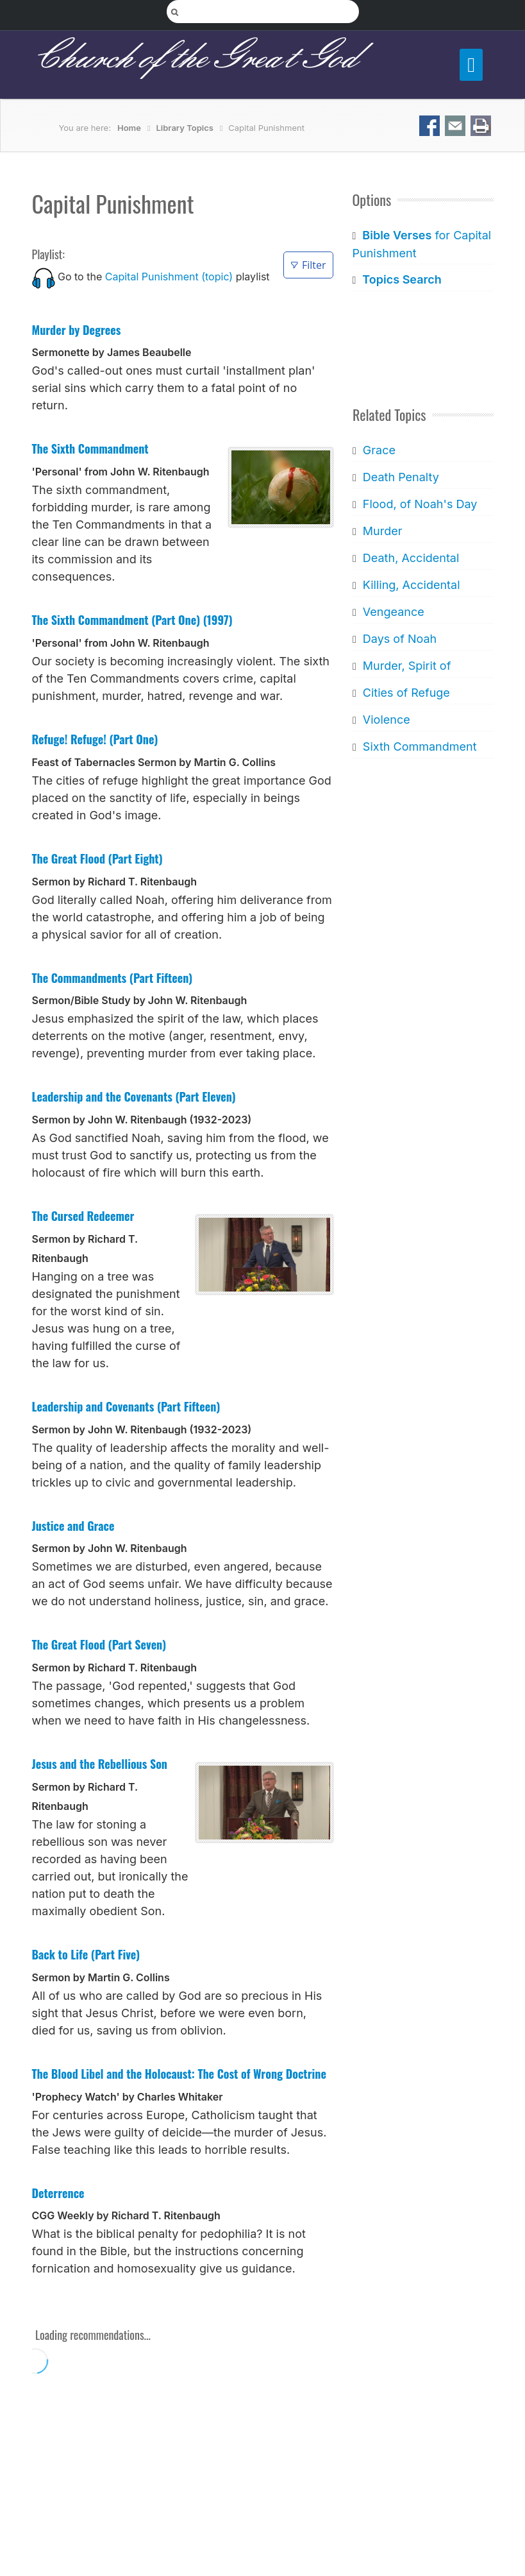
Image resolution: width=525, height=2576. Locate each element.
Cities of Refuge (405, 692)
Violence (386, 719)
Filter (308, 265)
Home (129, 128)
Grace (378, 450)
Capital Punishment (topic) (169, 276)
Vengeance (393, 611)
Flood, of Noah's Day (419, 504)
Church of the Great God (194, 58)
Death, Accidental (410, 558)
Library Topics (184, 128)
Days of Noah (399, 638)
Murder (382, 531)
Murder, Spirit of (406, 665)
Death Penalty (400, 477)
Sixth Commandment (419, 746)
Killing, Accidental (411, 585)
